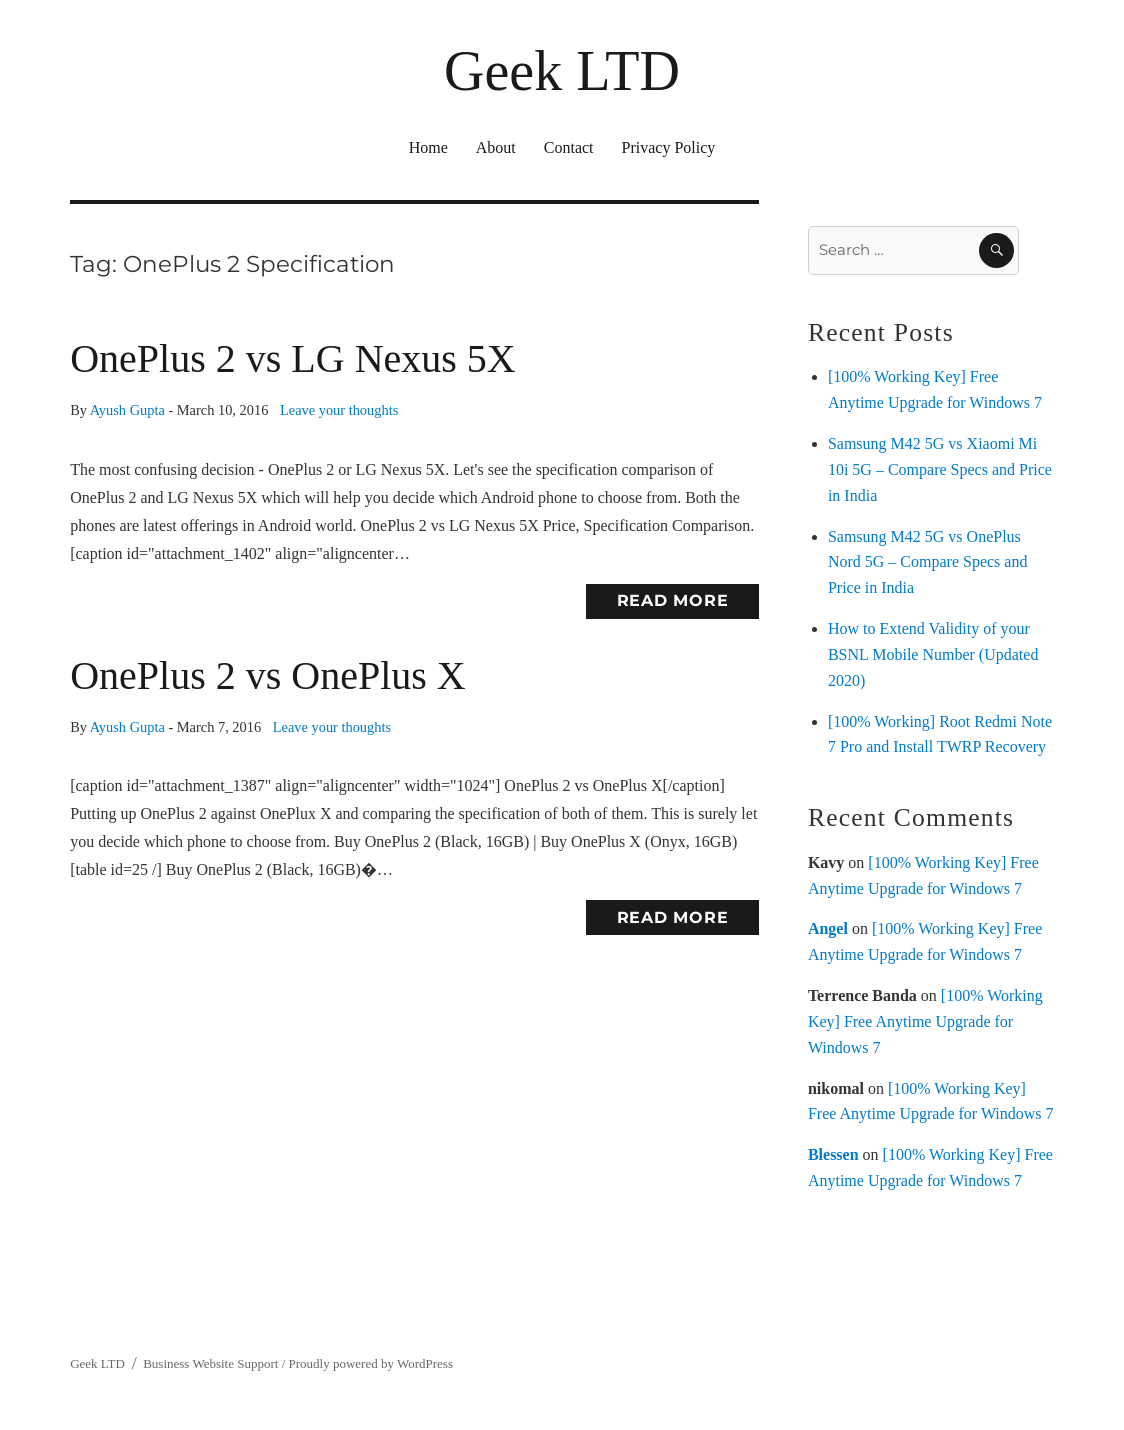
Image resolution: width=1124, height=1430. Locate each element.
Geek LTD (562, 71)
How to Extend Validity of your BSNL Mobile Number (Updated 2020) (933, 654)
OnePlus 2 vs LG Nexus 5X (293, 358)
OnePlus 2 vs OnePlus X (268, 675)
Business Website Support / (215, 1363)
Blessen (833, 1154)
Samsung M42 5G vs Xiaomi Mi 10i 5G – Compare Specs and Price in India (940, 469)
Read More (673, 600)
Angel (828, 928)
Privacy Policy (669, 147)
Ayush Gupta (127, 410)
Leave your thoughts (339, 410)
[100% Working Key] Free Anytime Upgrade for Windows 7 (925, 1021)
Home (428, 147)
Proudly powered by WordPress (371, 1363)
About (496, 147)
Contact (569, 147)
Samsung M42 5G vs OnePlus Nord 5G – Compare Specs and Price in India (928, 562)
